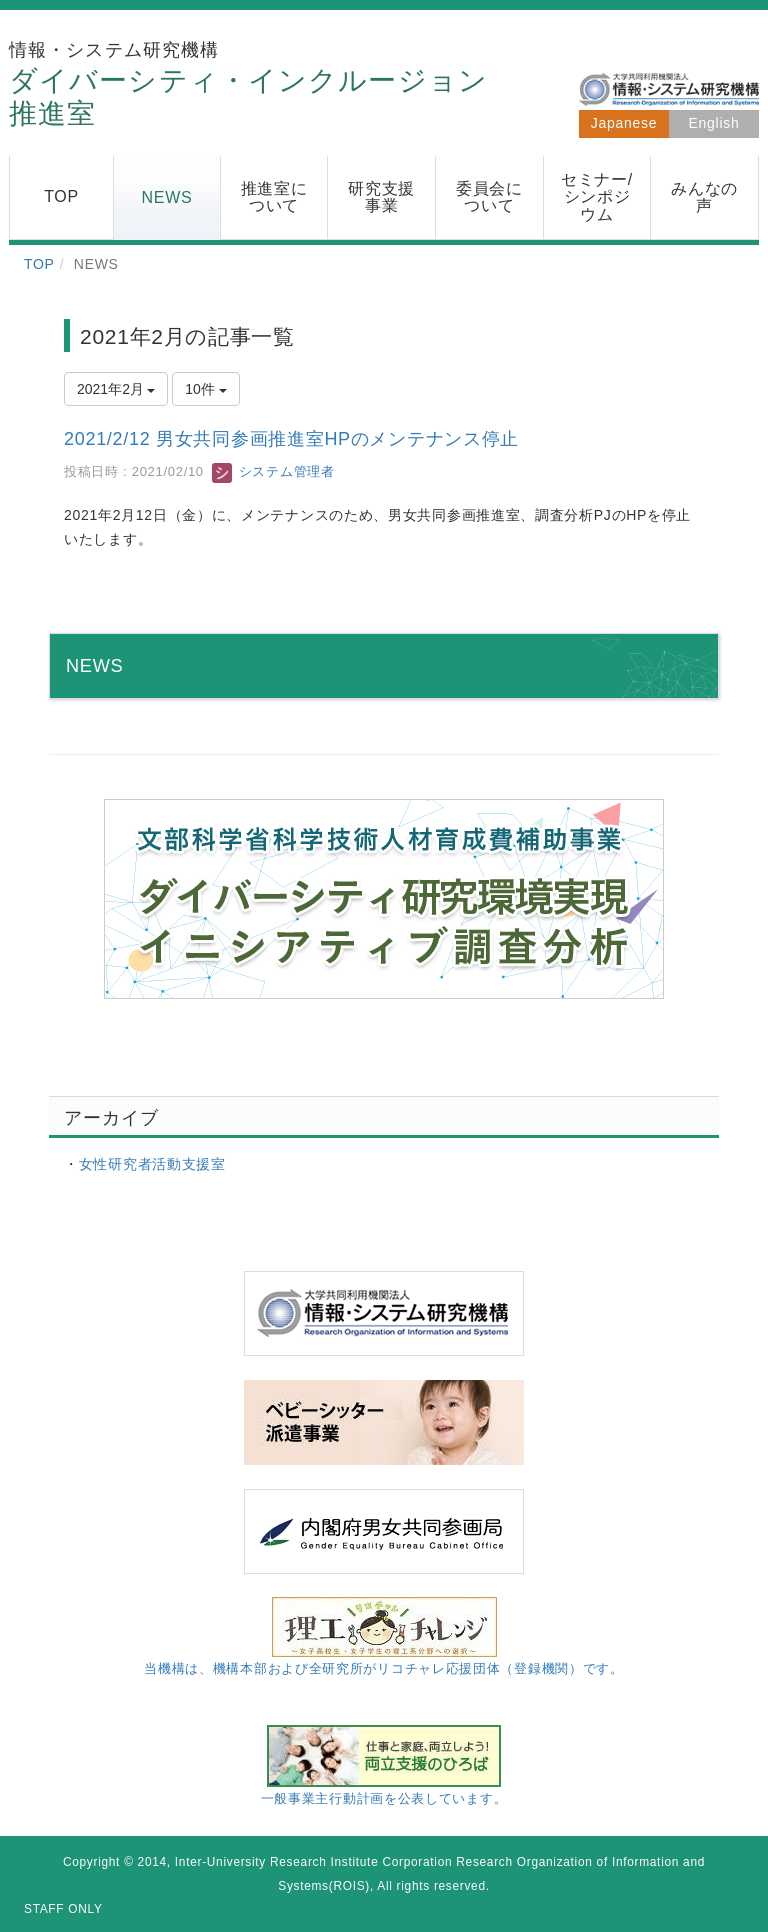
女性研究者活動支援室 (152, 1164)
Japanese (624, 123)
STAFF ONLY (63, 1909)
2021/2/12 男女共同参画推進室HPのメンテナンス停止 (291, 439)
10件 (205, 389)
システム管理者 (273, 471)
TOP (39, 264)
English (714, 123)
